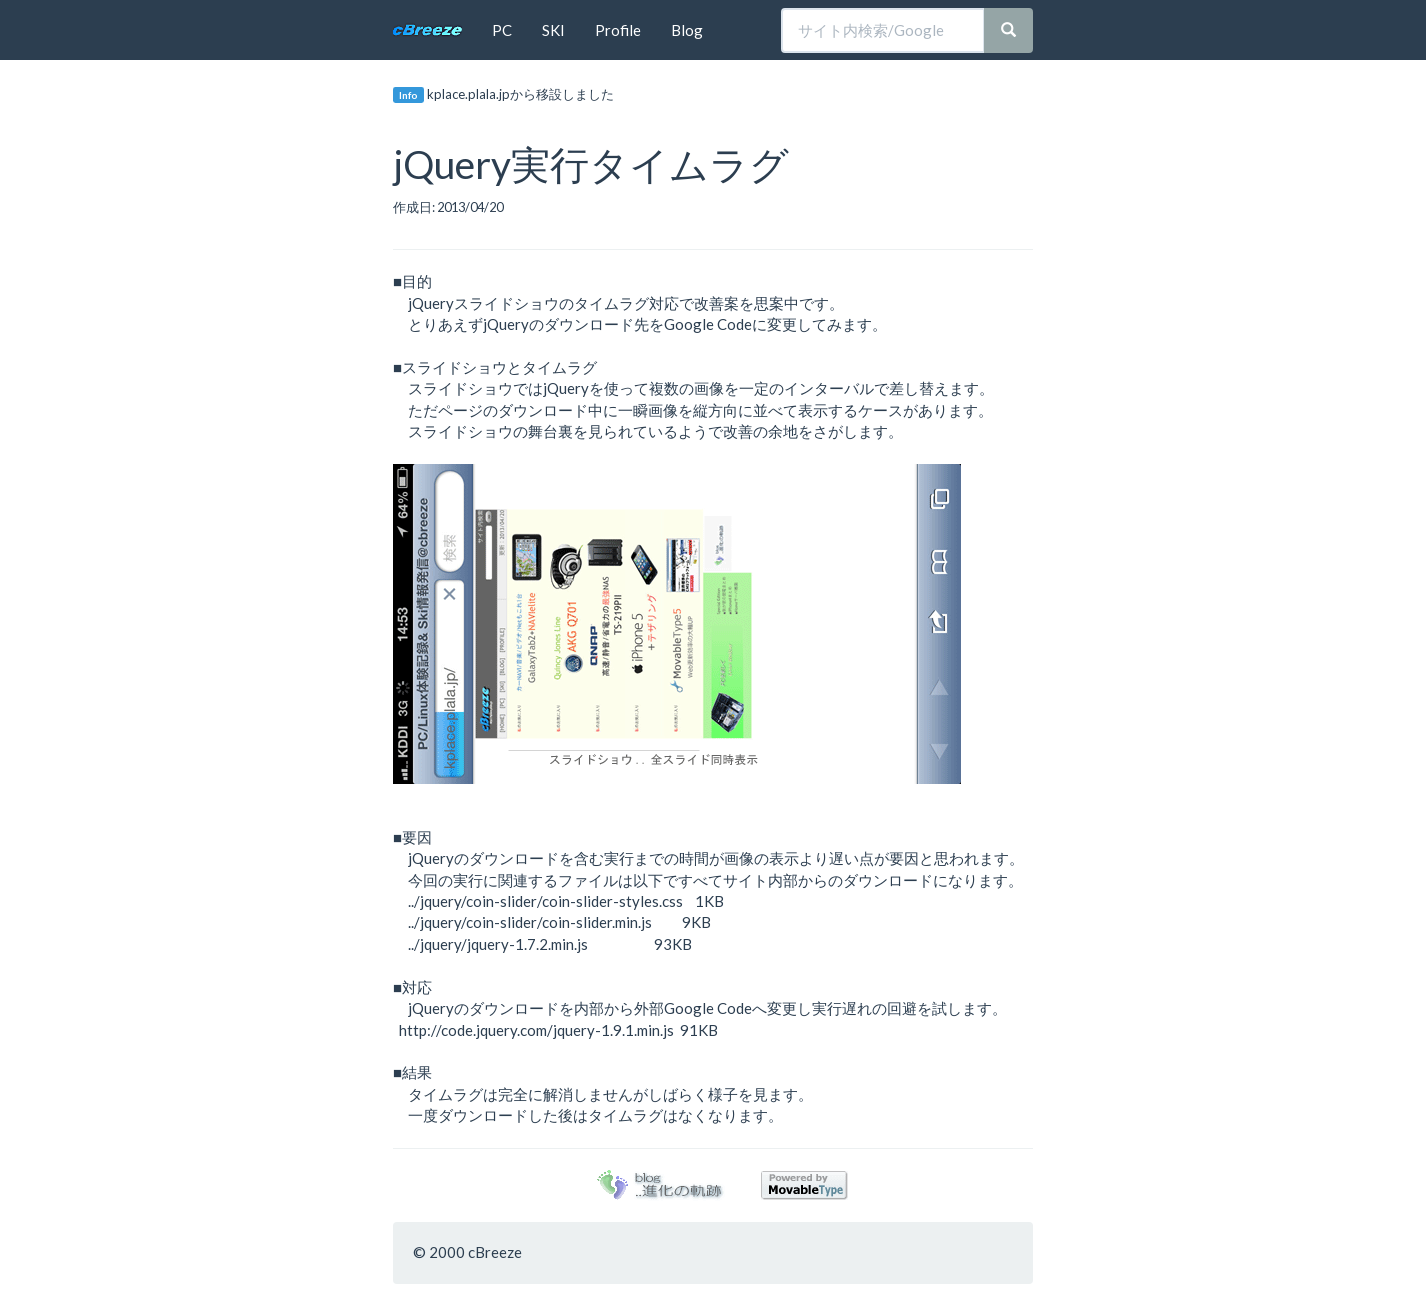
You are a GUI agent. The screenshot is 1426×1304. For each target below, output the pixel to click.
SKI (553, 30)
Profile (618, 30)
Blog (687, 30)
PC (502, 30)
